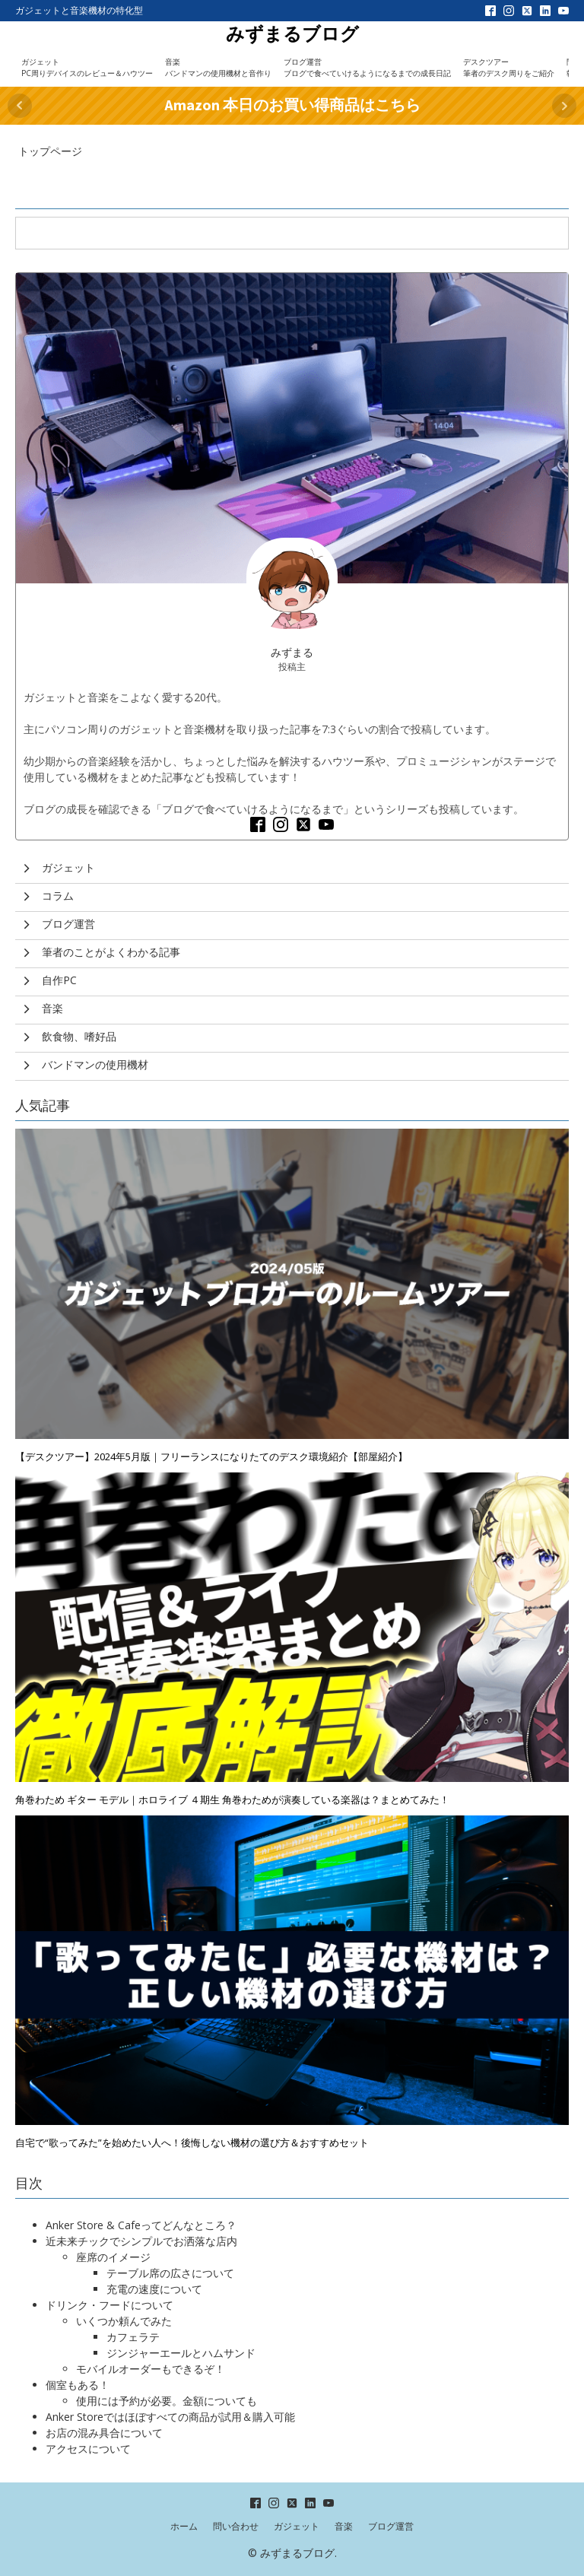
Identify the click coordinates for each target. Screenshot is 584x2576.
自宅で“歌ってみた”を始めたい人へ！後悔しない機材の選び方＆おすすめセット (192, 2142)
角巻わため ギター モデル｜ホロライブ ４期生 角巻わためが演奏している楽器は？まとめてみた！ (232, 1799)
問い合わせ (236, 2526)
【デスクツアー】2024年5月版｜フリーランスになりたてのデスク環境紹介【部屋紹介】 (211, 1456)
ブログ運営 (391, 2526)
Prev (20, 106)
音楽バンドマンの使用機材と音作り (218, 67)
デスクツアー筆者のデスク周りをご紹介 (508, 67)
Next (564, 106)
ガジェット (296, 2526)
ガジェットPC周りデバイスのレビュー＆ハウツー (87, 67)
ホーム (184, 2526)
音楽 (344, 2526)
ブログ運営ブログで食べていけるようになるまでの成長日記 (367, 67)
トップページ (50, 151)
